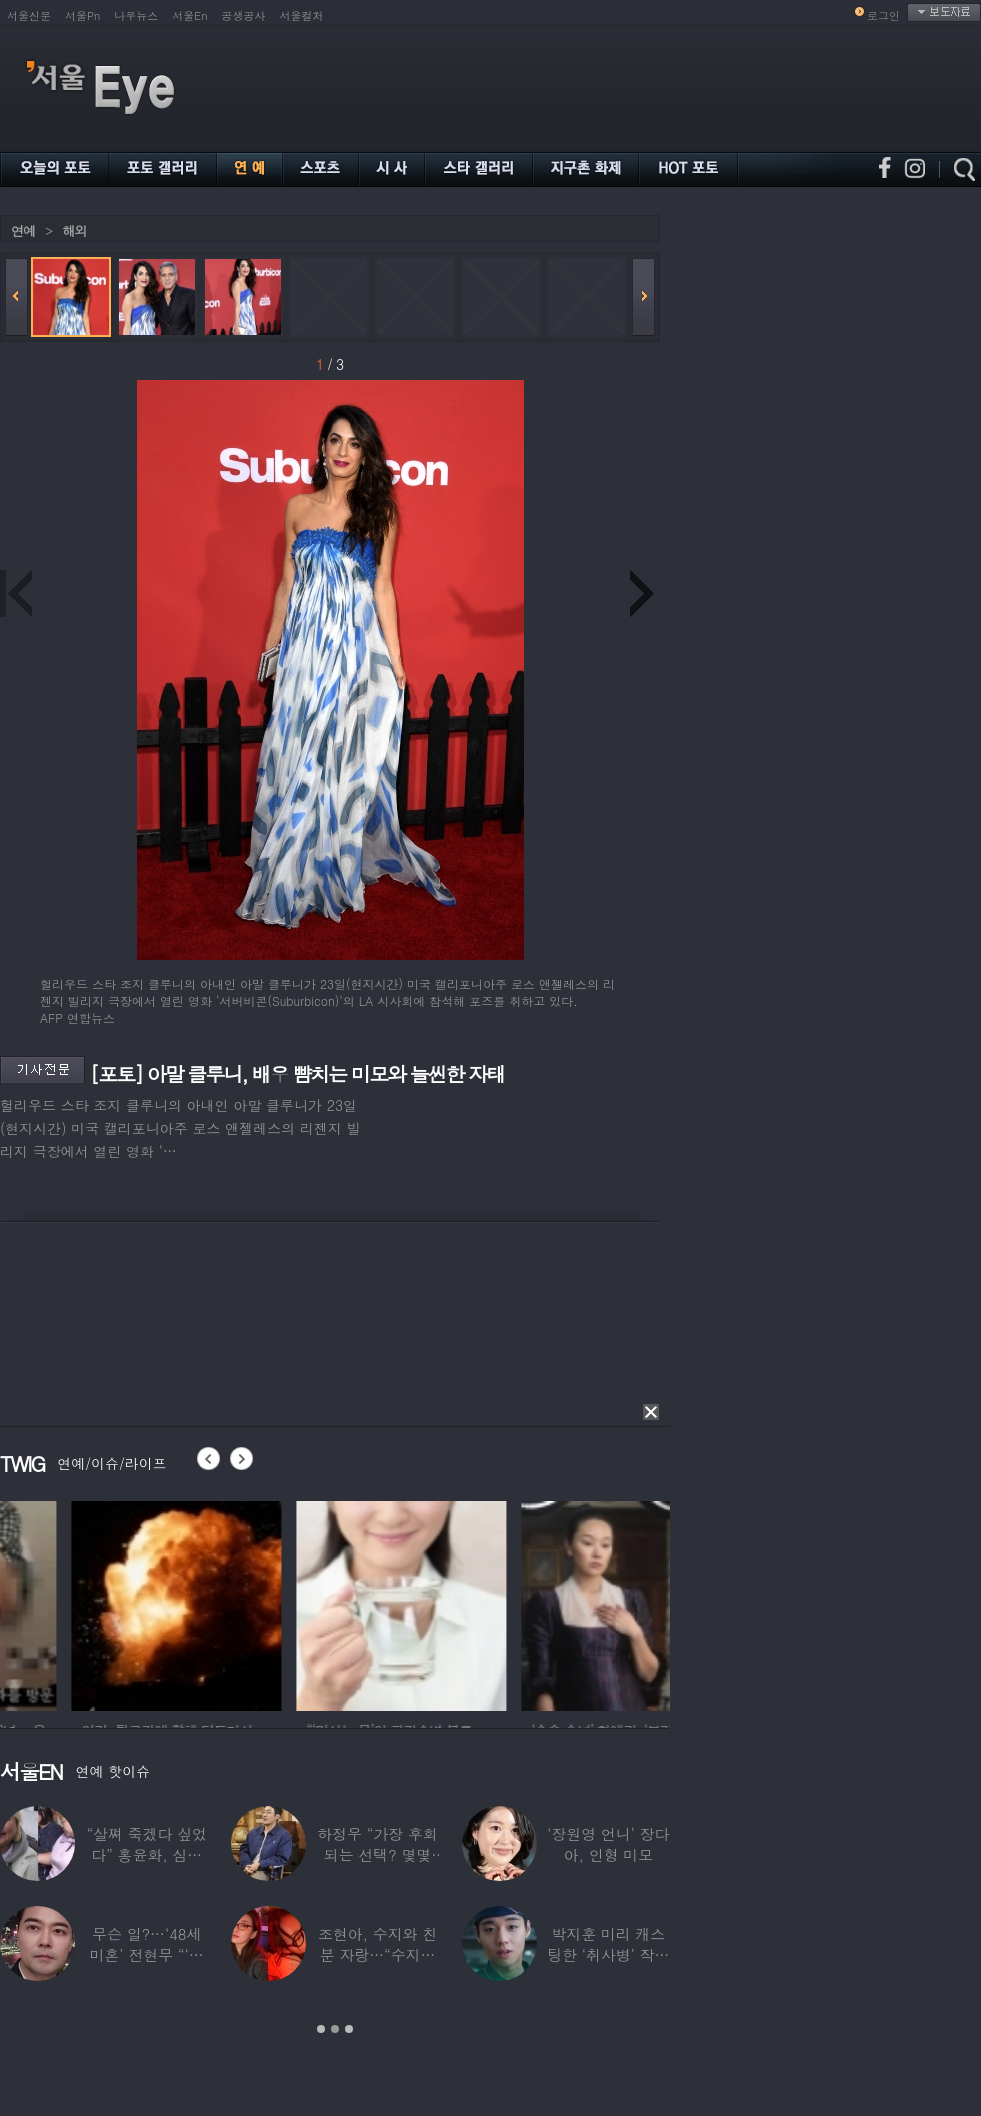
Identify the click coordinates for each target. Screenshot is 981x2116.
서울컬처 (302, 15)
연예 (23, 230)
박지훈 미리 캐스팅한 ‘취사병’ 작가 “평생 (608, 1954)
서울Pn (82, 15)
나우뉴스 (136, 15)
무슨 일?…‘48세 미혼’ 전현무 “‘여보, (147, 1954)
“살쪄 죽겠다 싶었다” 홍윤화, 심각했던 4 (146, 1854)
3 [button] (349, 2029)
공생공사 (244, 15)
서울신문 (29, 15)
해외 (74, 230)
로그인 (883, 15)
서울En (189, 15)
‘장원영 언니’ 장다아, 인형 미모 (608, 1844)
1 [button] (321, 2029)
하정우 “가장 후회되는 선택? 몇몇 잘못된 (377, 1854)
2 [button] (335, 2029)
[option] (319, 1603)
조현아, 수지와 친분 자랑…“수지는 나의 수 (377, 1954)
